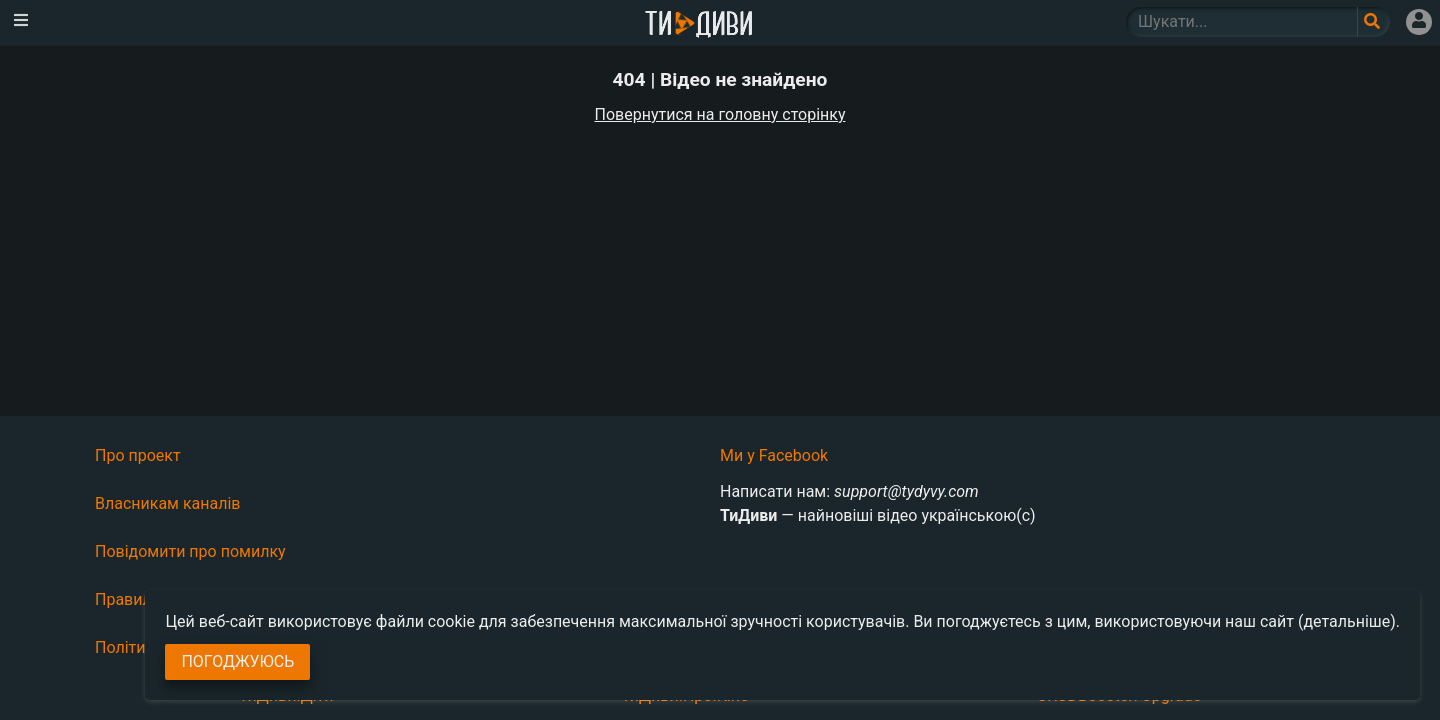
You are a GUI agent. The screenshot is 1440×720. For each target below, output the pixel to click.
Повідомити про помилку (190, 551)
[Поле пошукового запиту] (1373, 22)
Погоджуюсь (237, 661)
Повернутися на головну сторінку (720, 114)
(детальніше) (1347, 621)
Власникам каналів (168, 503)
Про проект (138, 455)
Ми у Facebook (774, 455)
